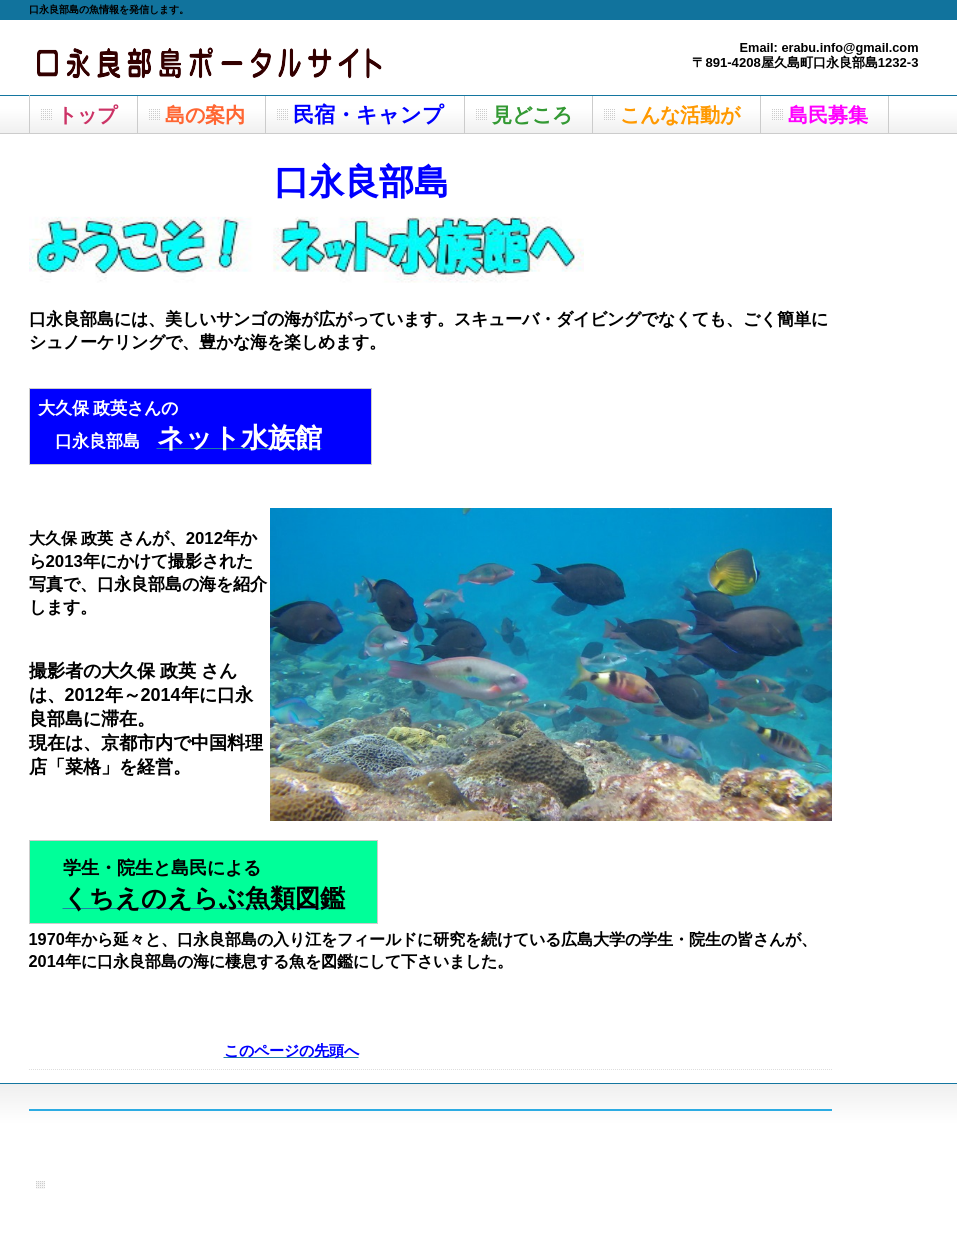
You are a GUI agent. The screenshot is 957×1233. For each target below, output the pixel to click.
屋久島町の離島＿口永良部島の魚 (229, 57)
